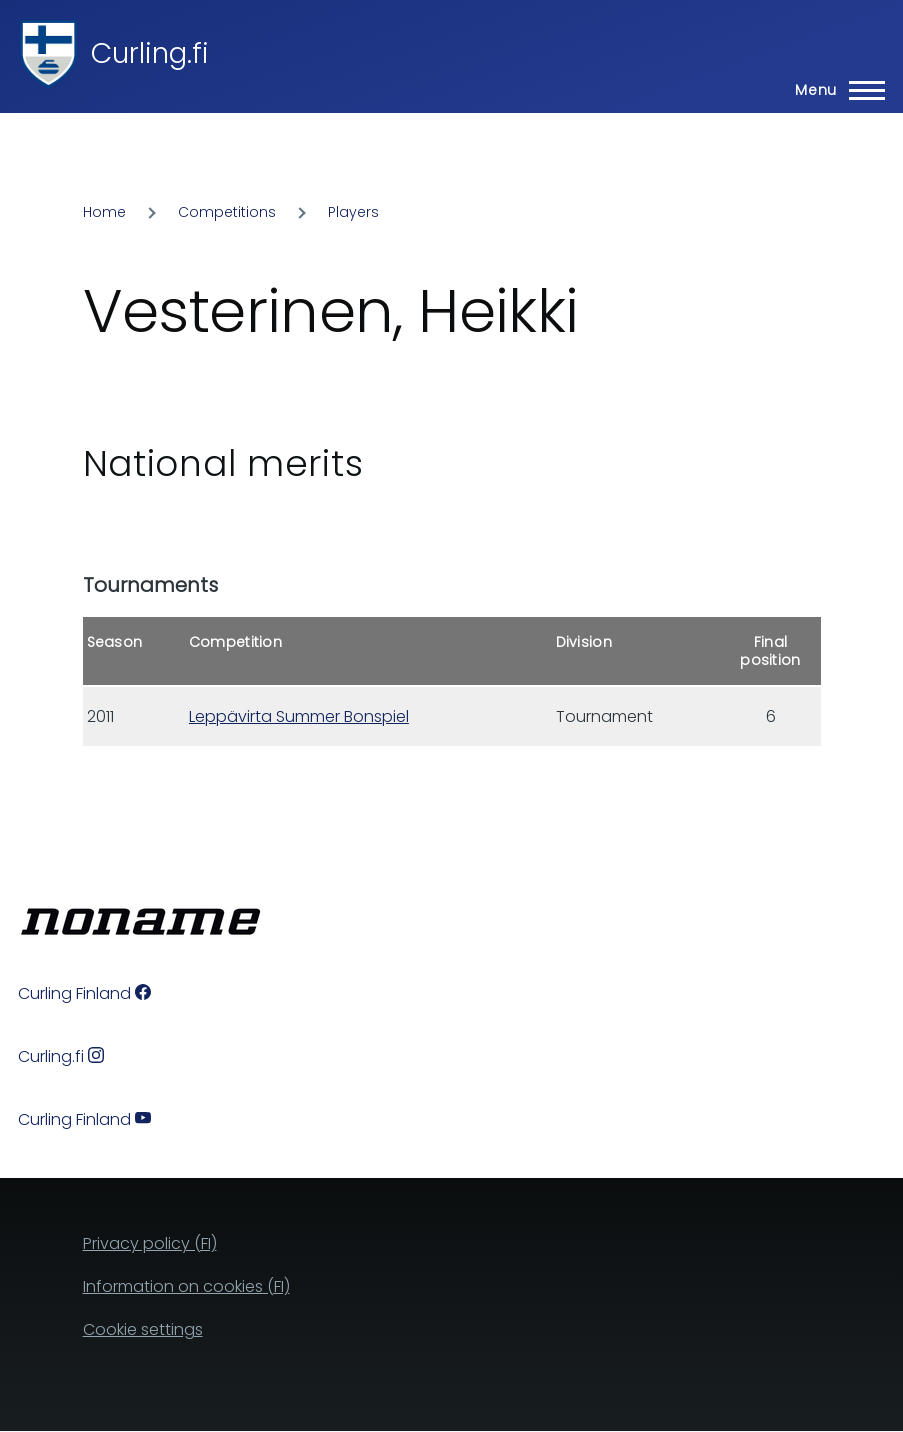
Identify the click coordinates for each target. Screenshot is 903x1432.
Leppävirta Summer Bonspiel (299, 716)
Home (104, 212)
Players (353, 212)
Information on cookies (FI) (186, 1286)
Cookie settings (143, 1329)
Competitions (227, 212)
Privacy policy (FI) (150, 1243)
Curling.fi (150, 53)
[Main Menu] (834, 90)
